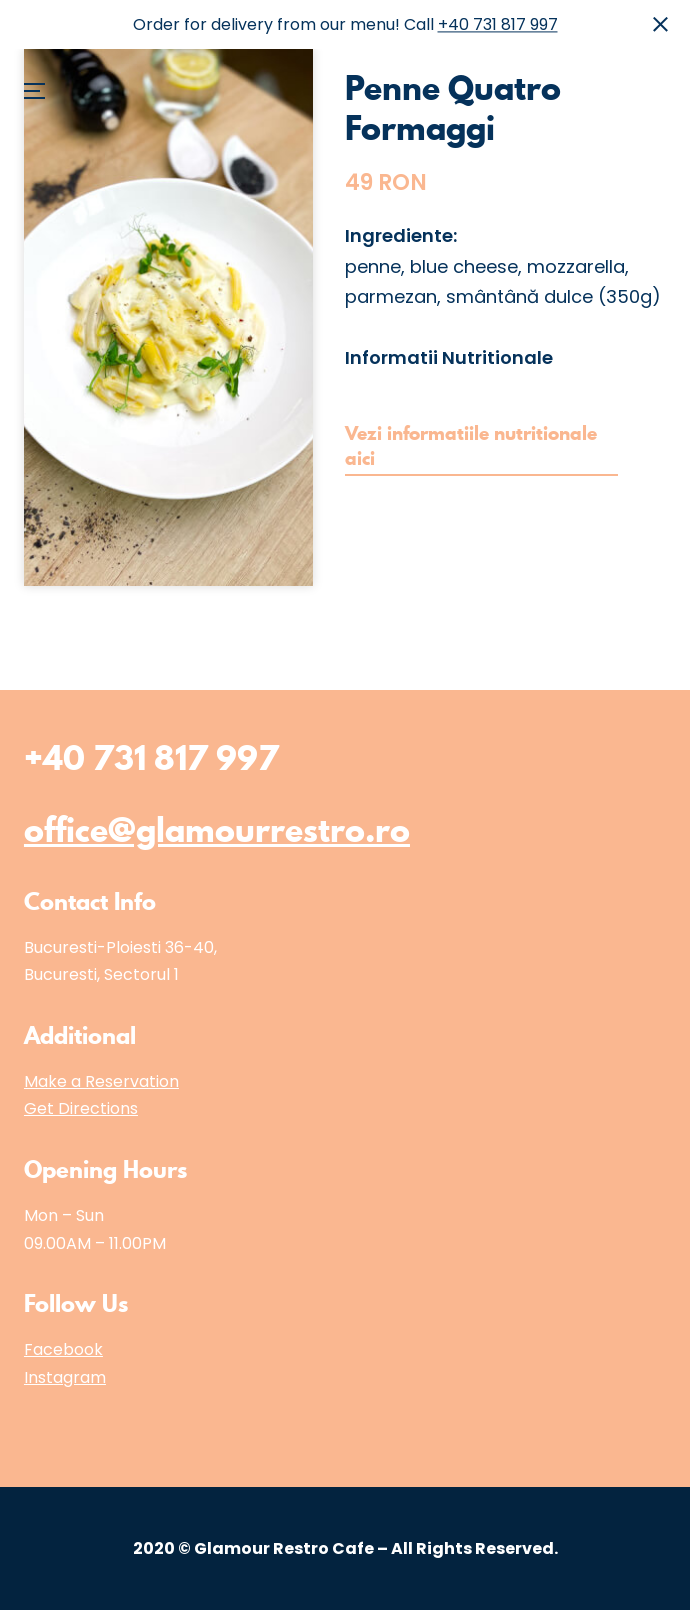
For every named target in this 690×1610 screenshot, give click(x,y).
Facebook (63, 1349)
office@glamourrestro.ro (217, 829)
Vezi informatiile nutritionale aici (471, 446)
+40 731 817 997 (498, 24)
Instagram (65, 1377)
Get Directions (81, 1108)
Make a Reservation (101, 1081)
